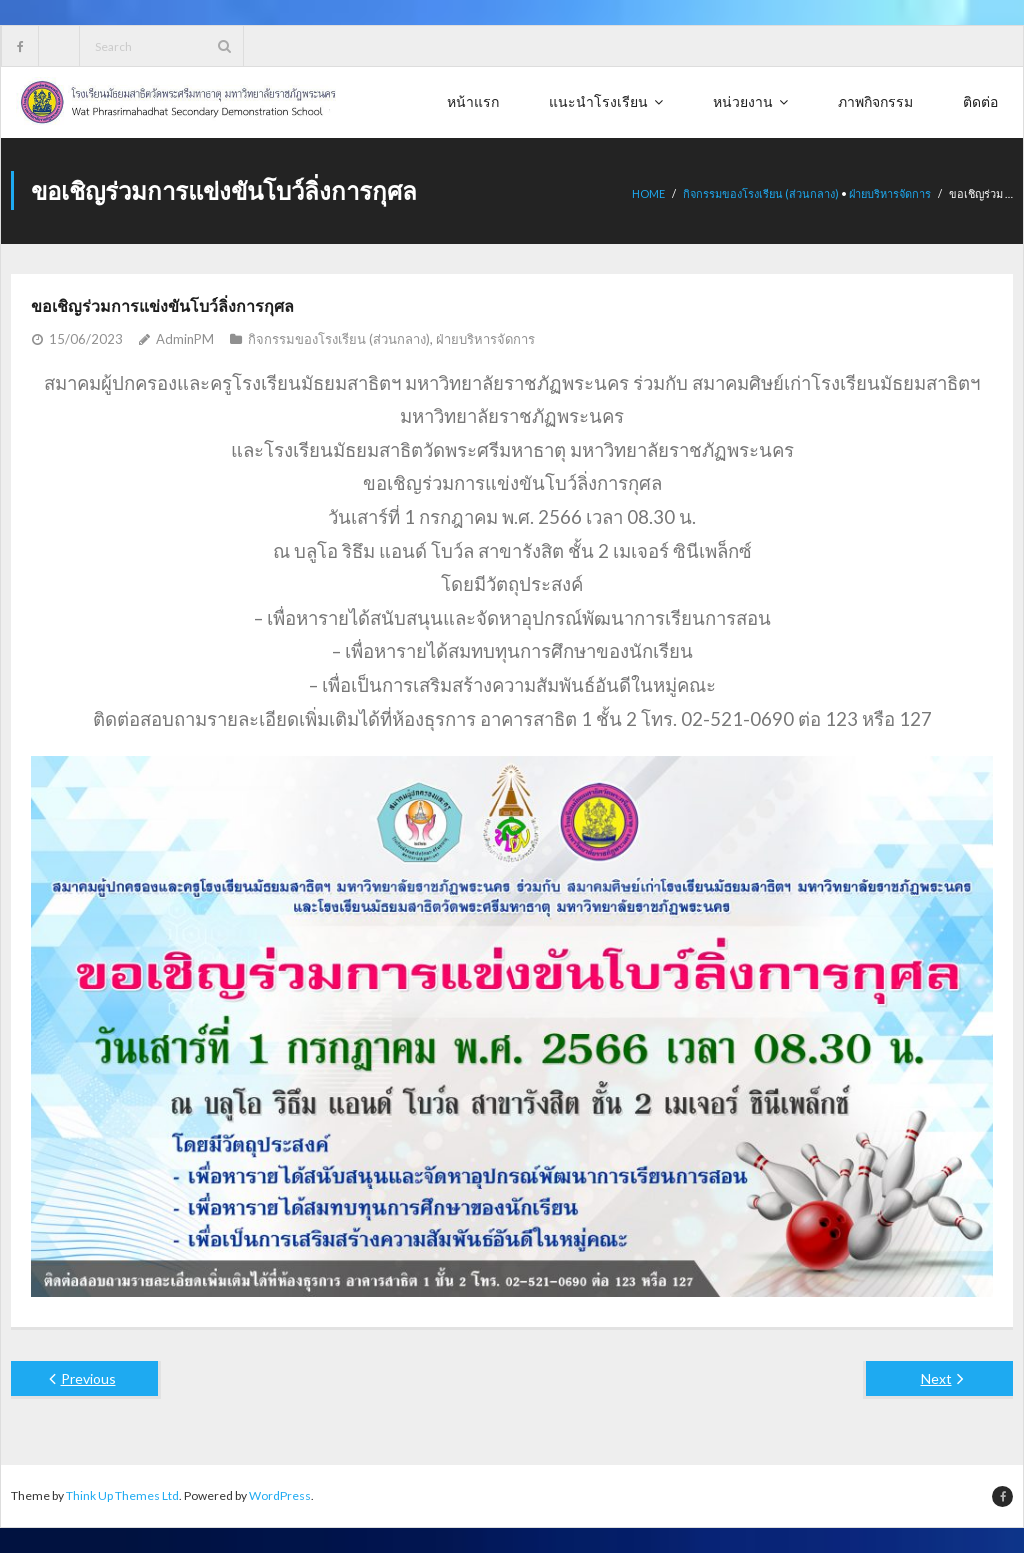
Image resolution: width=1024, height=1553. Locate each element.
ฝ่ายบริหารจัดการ (890, 193)
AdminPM (185, 339)
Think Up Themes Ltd (122, 1495)
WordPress (280, 1495)
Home (648, 193)
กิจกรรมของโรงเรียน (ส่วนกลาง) (761, 193)
